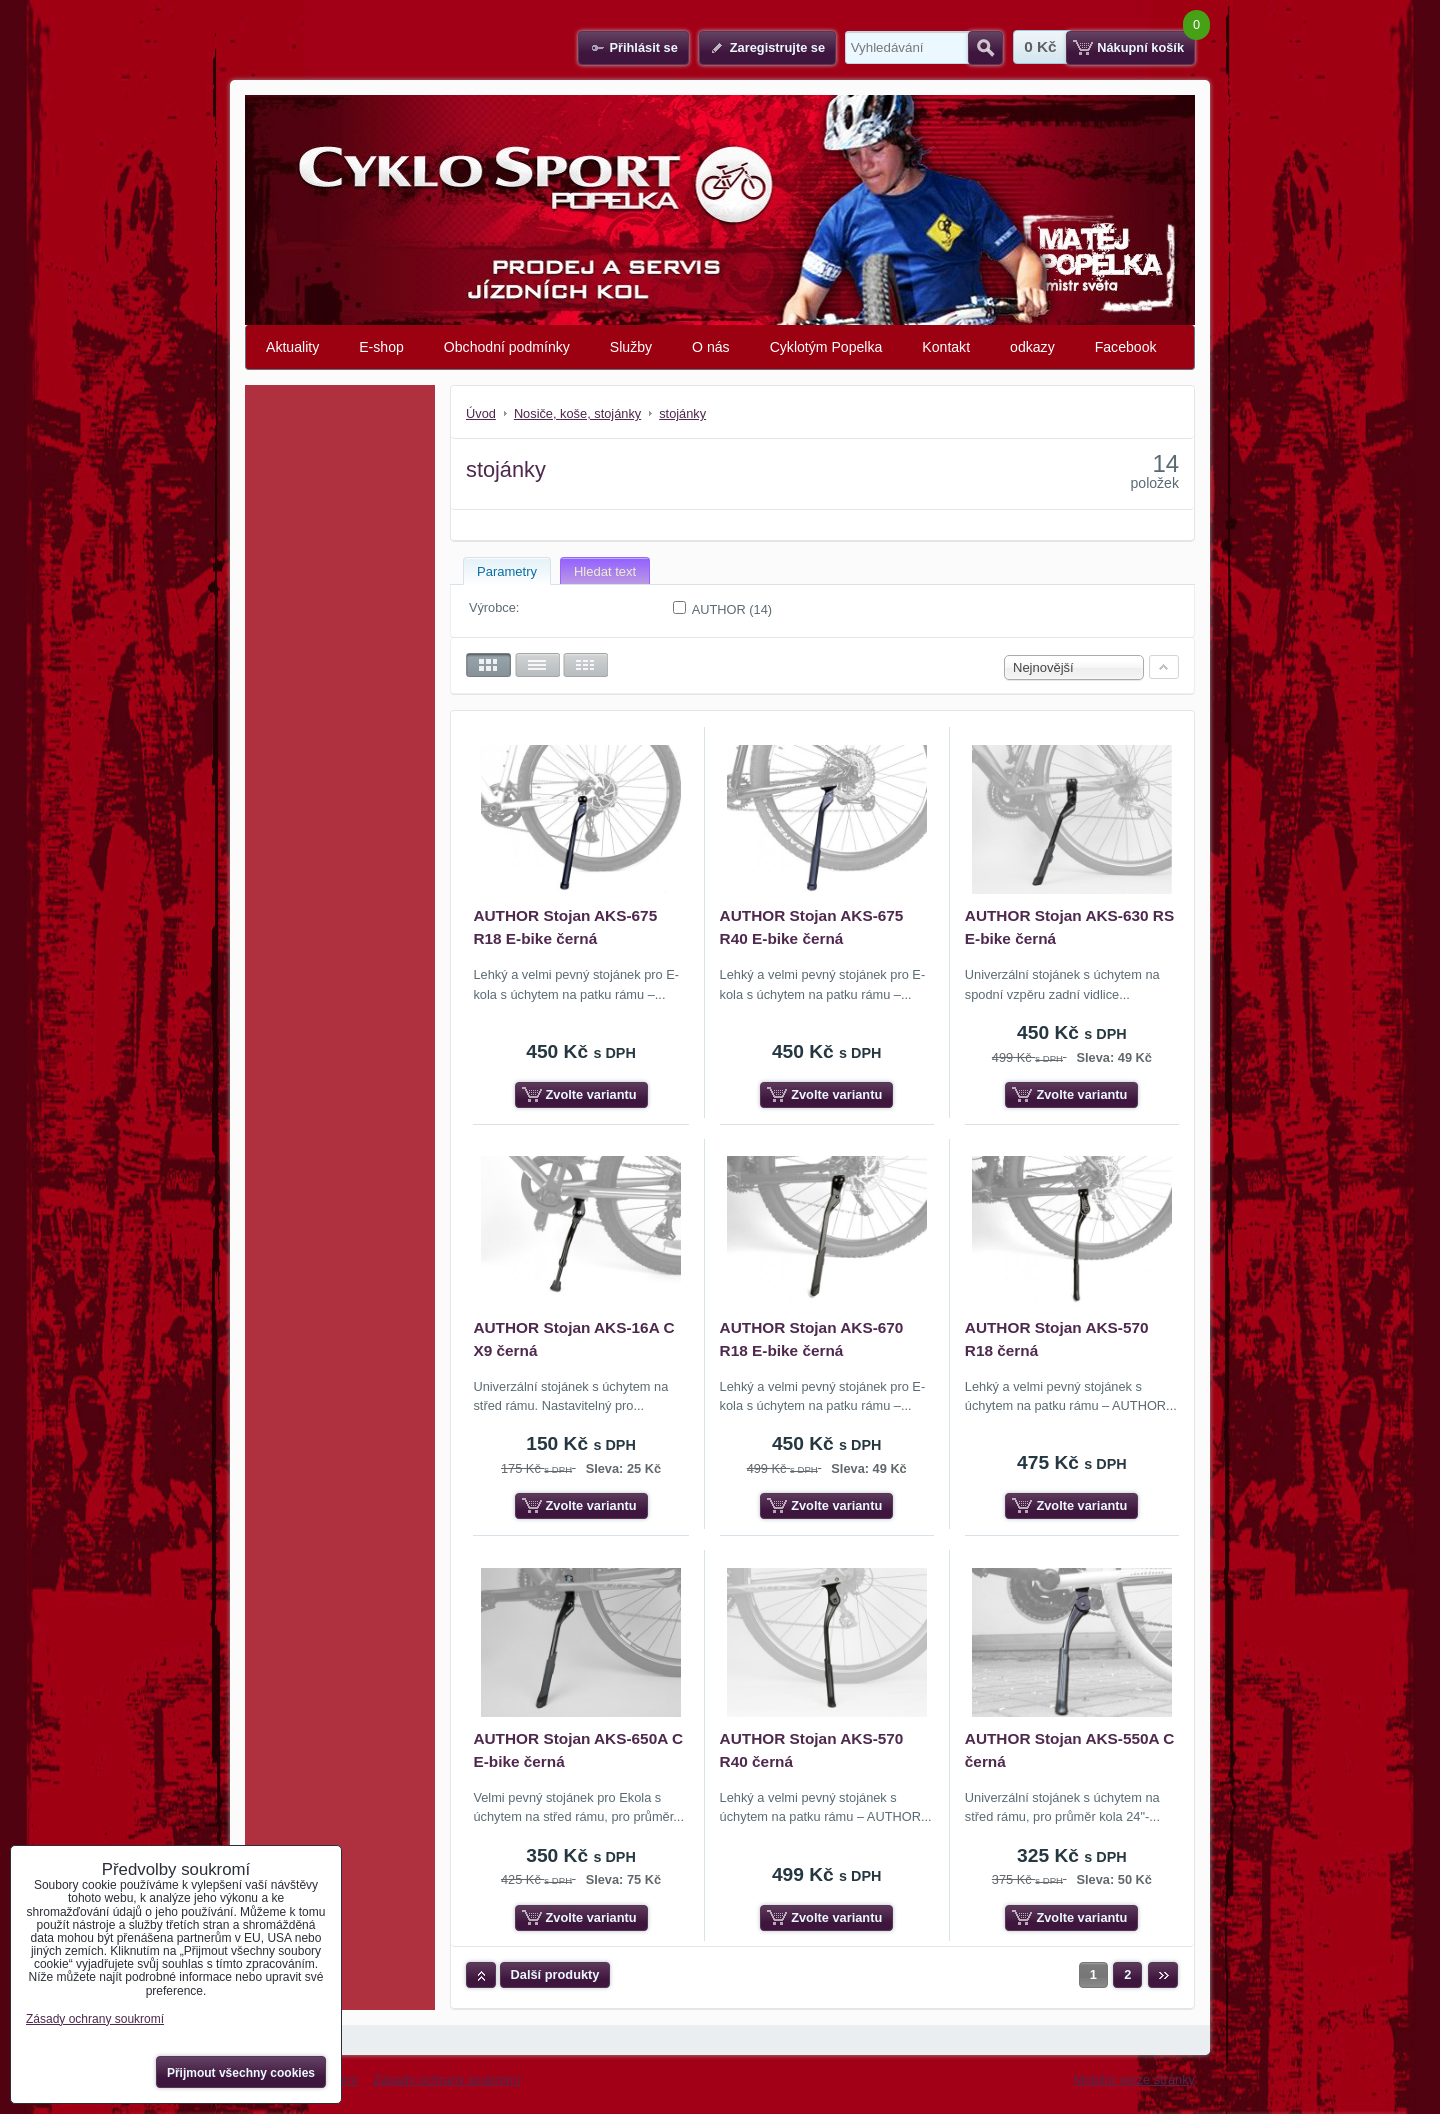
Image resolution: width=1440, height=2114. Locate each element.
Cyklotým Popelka (826, 347)
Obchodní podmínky (507, 347)
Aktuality (292, 347)
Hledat (985, 48)
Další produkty (555, 1974)
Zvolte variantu (591, 1094)
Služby (631, 347)
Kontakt (946, 347)
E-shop (381, 347)
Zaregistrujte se (777, 47)
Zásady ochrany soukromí (446, 2079)
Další (1163, 1975)
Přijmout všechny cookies (241, 2073)
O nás (711, 347)
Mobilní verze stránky (1134, 2079)
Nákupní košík (1140, 47)
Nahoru (481, 1975)
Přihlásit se (643, 47)
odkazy (1032, 347)
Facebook (1126, 347)
